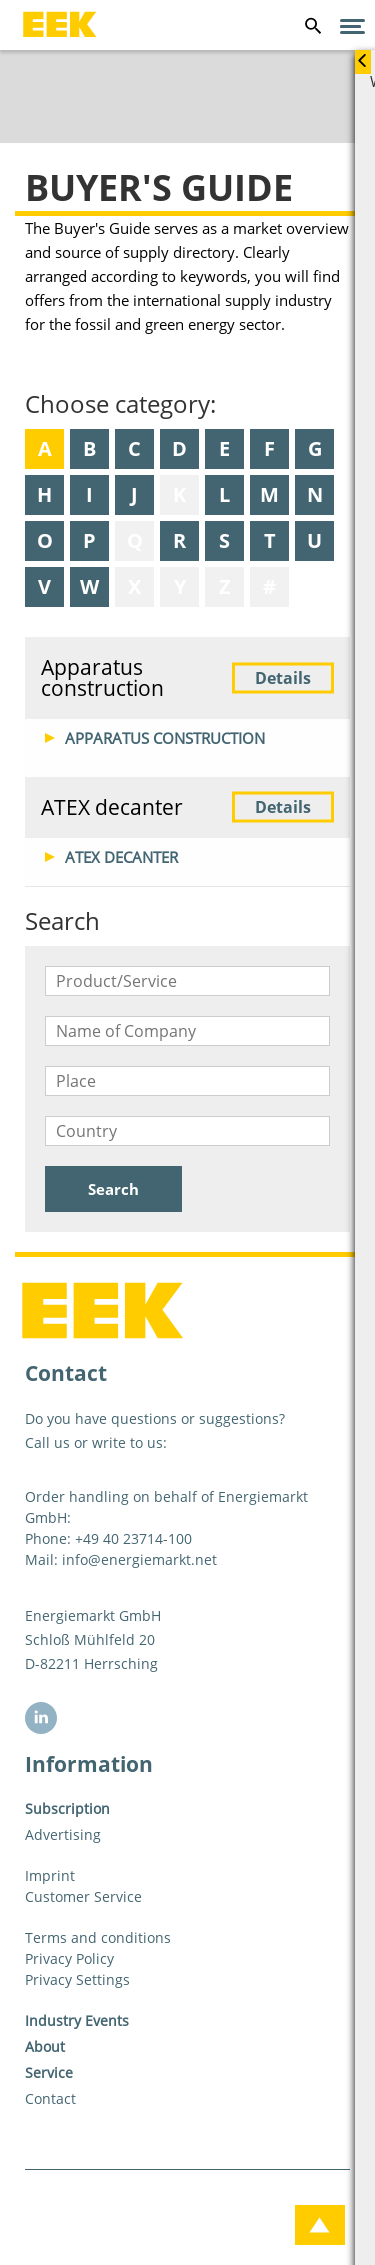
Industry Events (77, 2020)
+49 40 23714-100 (133, 1538)
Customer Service (83, 1896)
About (45, 2046)
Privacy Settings (77, 1979)
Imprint (50, 1875)
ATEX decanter (187, 807)
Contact (50, 2098)
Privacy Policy (69, 1958)
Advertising (63, 1834)
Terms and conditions (98, 1937)
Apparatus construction (187, 677)
